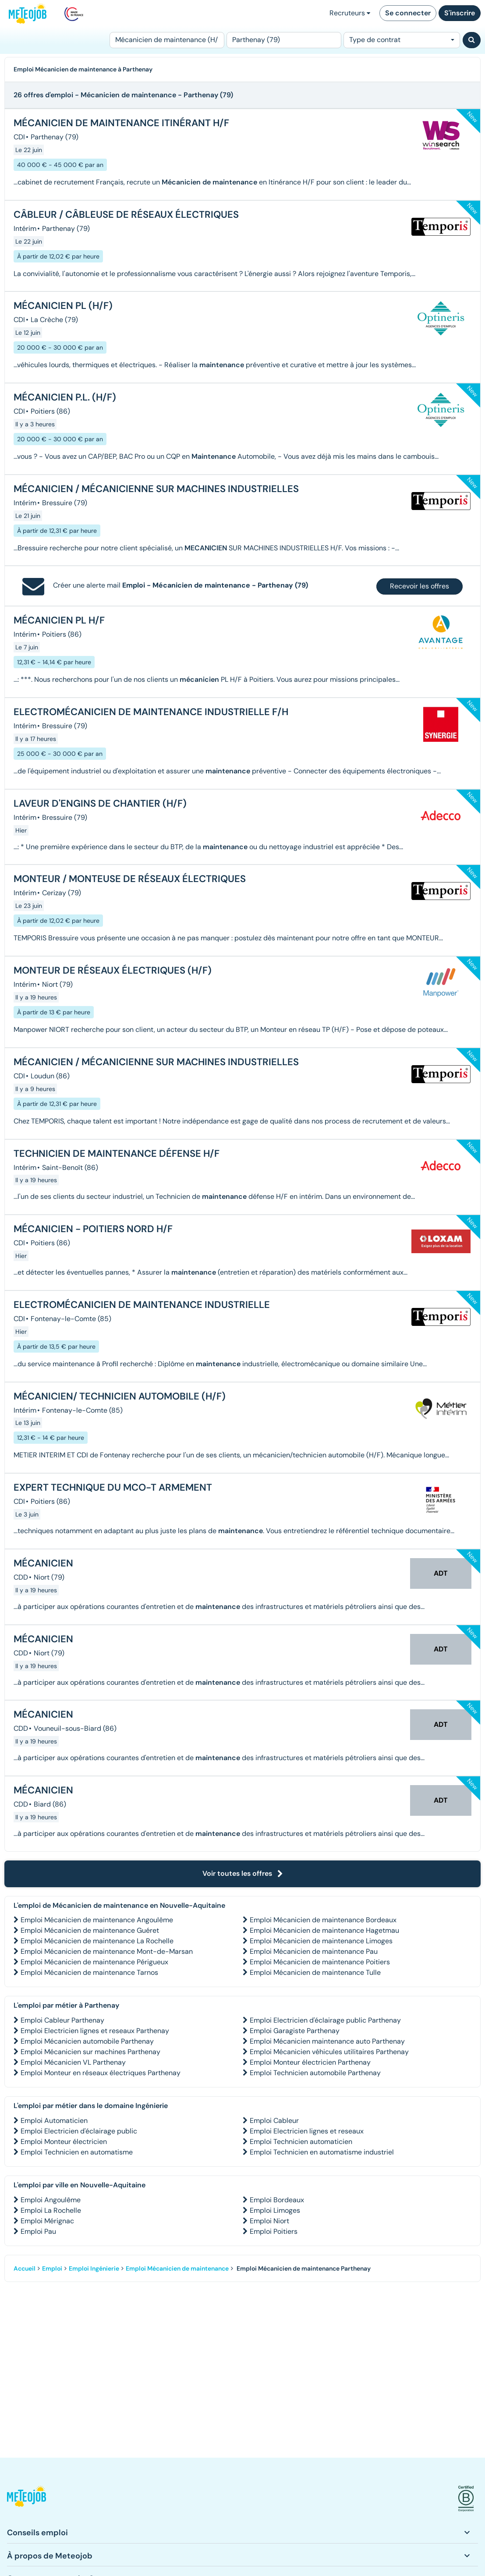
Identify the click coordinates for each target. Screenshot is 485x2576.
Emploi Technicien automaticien (301, 2141)
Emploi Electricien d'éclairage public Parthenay (325, 2020)
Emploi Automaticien (54, 2120)
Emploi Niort (269, 2220)
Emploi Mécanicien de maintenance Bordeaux (323, 1919)
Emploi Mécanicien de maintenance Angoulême (97, 1919)
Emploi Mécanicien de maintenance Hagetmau (324, 1930)
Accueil (24, 2268)
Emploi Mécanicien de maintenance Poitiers (320, 1962)
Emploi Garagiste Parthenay (295, 2030)
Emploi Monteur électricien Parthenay (310, 2062)
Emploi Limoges (275, 2210)
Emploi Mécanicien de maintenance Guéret (90, 1930)
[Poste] (167, 40)
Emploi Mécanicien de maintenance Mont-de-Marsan (107, 1951)
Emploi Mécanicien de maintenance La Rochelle (97, 1940)
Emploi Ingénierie (94, 2268)
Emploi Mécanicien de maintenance (177, 2268)
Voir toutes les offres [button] (242, 1873)
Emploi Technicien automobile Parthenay (315, 2072)
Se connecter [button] (408, 13)
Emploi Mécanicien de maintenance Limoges (321, 1940)
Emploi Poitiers (273, 2231)
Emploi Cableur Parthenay (62, 2020)
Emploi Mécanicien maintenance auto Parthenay (327, 2041)
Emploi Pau (38, 2231)
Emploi (52, 2268)
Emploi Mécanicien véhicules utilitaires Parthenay (329, 2051)
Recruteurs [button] (349, 13)
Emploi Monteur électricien (64, 2141)
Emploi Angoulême (51, 2199)
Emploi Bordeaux (277, 2199)
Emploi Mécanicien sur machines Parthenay (90, 2051)
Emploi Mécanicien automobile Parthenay (87, 2041)
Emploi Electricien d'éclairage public (79, 2131)
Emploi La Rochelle (51, 2210)
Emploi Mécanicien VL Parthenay (73, 2062)
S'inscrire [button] (459, 13)
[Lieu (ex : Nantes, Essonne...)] (284, 40)
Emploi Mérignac (47, 2220)
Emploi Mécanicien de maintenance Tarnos (89, 1972)
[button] (26, 2499)
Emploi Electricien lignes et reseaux (307, 2131)
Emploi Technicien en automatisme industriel (322, 2152)
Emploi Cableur (274, 2120)
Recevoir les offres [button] (419, 586)
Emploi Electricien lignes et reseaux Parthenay (95, 2030)
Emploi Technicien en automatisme (77, 2152)
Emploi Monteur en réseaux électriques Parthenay (101, 2072)
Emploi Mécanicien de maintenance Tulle (315, 1972)
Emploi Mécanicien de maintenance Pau (314, 1951)
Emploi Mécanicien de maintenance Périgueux (94, 1962)
